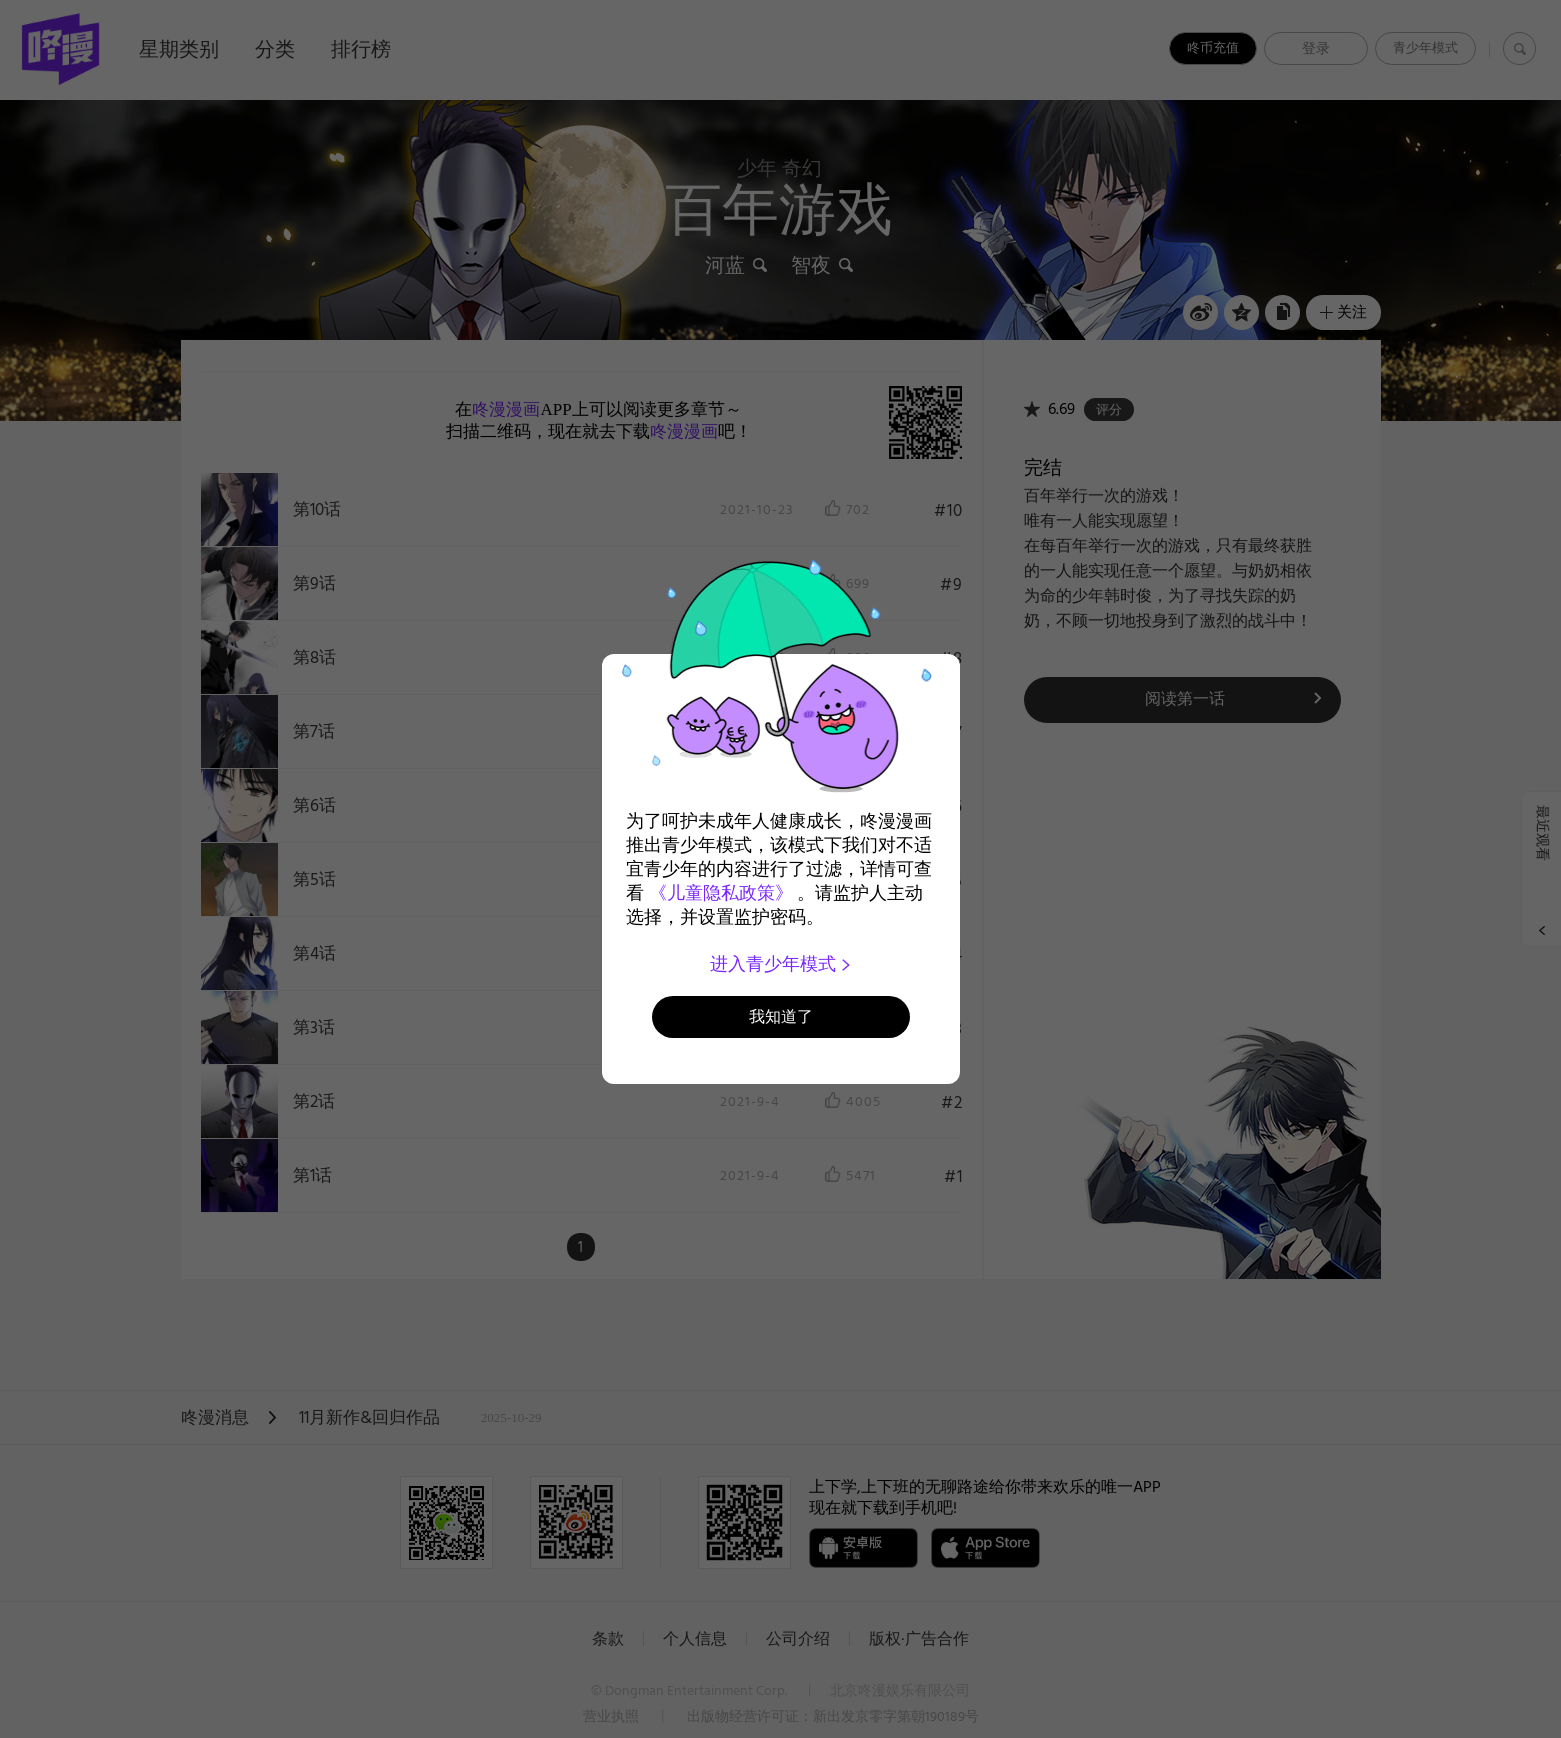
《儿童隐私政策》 (721, 893)
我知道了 (781, 1016)
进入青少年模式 (780, 964)
